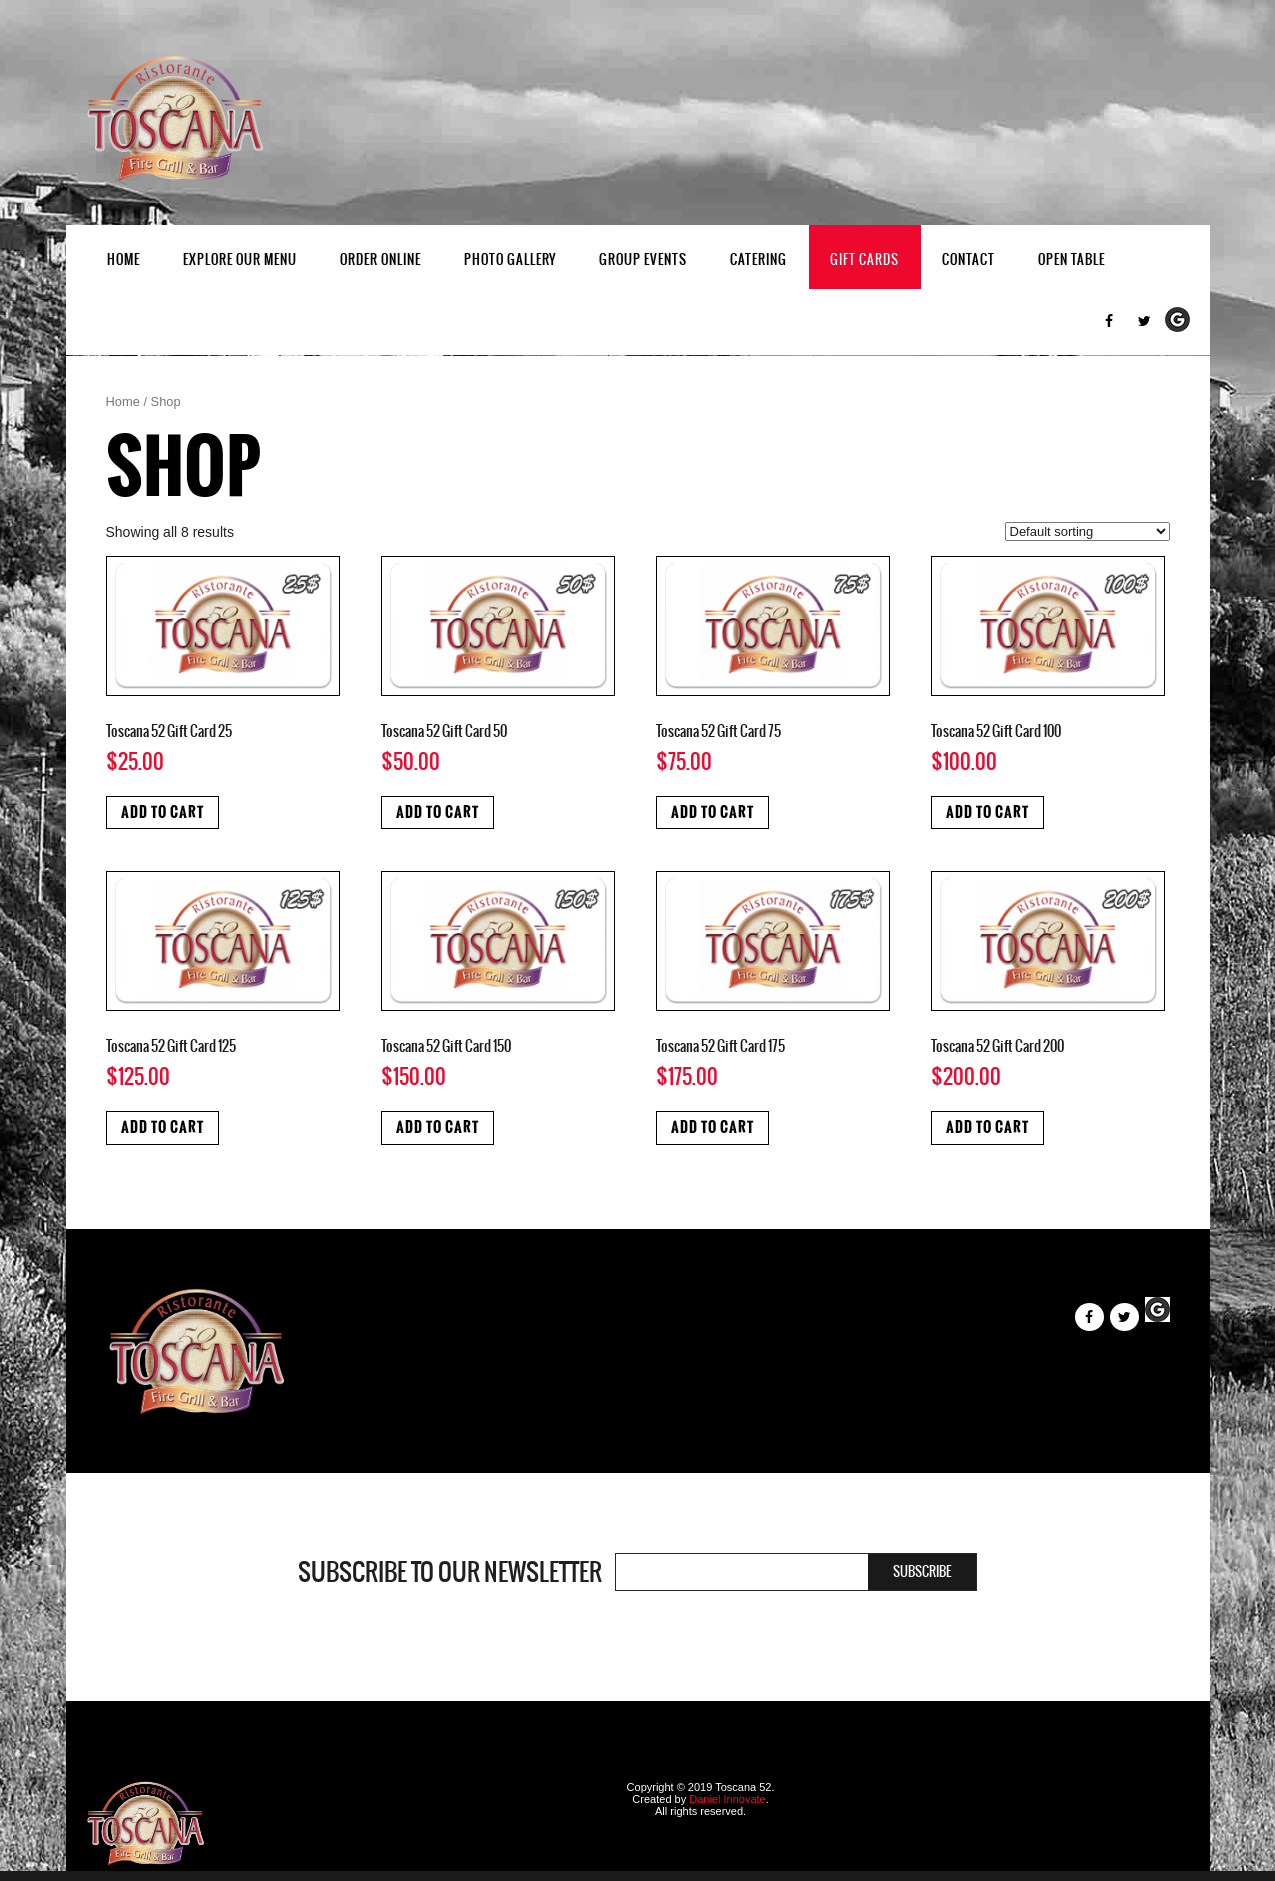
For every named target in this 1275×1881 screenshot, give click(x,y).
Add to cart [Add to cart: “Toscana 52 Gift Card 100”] (987, 812)
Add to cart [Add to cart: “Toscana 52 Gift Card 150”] (437, 1127)
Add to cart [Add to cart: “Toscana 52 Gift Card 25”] (162, 812)
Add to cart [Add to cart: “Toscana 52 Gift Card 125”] (162, 1127)
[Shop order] (1087, 531)
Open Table (1071, 259)
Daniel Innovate (727, 1799)
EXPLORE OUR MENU (240, 259)
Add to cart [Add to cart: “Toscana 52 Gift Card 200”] (987, 1127)
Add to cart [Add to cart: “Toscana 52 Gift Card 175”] (712, 1127)
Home (123, 259)
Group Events (643, 259)
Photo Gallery (510, 259)
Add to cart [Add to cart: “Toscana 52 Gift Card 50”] (437, 812)
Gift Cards (864, 259)
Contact (968, 259)
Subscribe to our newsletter (450, 1572)
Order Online (380, 259)
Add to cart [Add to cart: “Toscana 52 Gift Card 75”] (712, 812)
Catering (758, 259)
